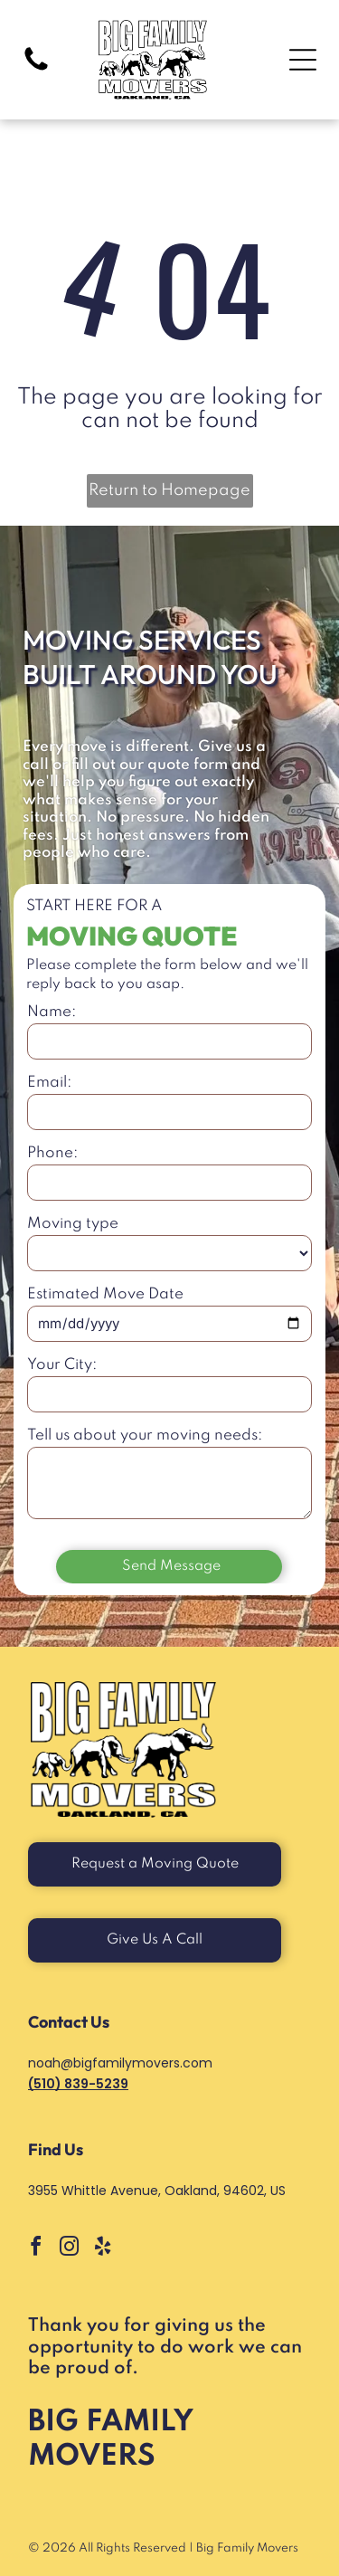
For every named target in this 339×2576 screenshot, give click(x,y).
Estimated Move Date (105, 1294)
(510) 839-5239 (78, 2084)
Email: (49, 1082)
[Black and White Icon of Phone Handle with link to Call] (36, 70)
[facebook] (35, 2249)
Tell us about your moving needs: (144, 1435)
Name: (51, 1012)
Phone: (52, 1153)
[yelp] (102, 2249)
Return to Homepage (169, 490)
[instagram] (68, 2249)
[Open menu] (302, 59)
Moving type (72, 1223)
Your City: (62, 1365)
